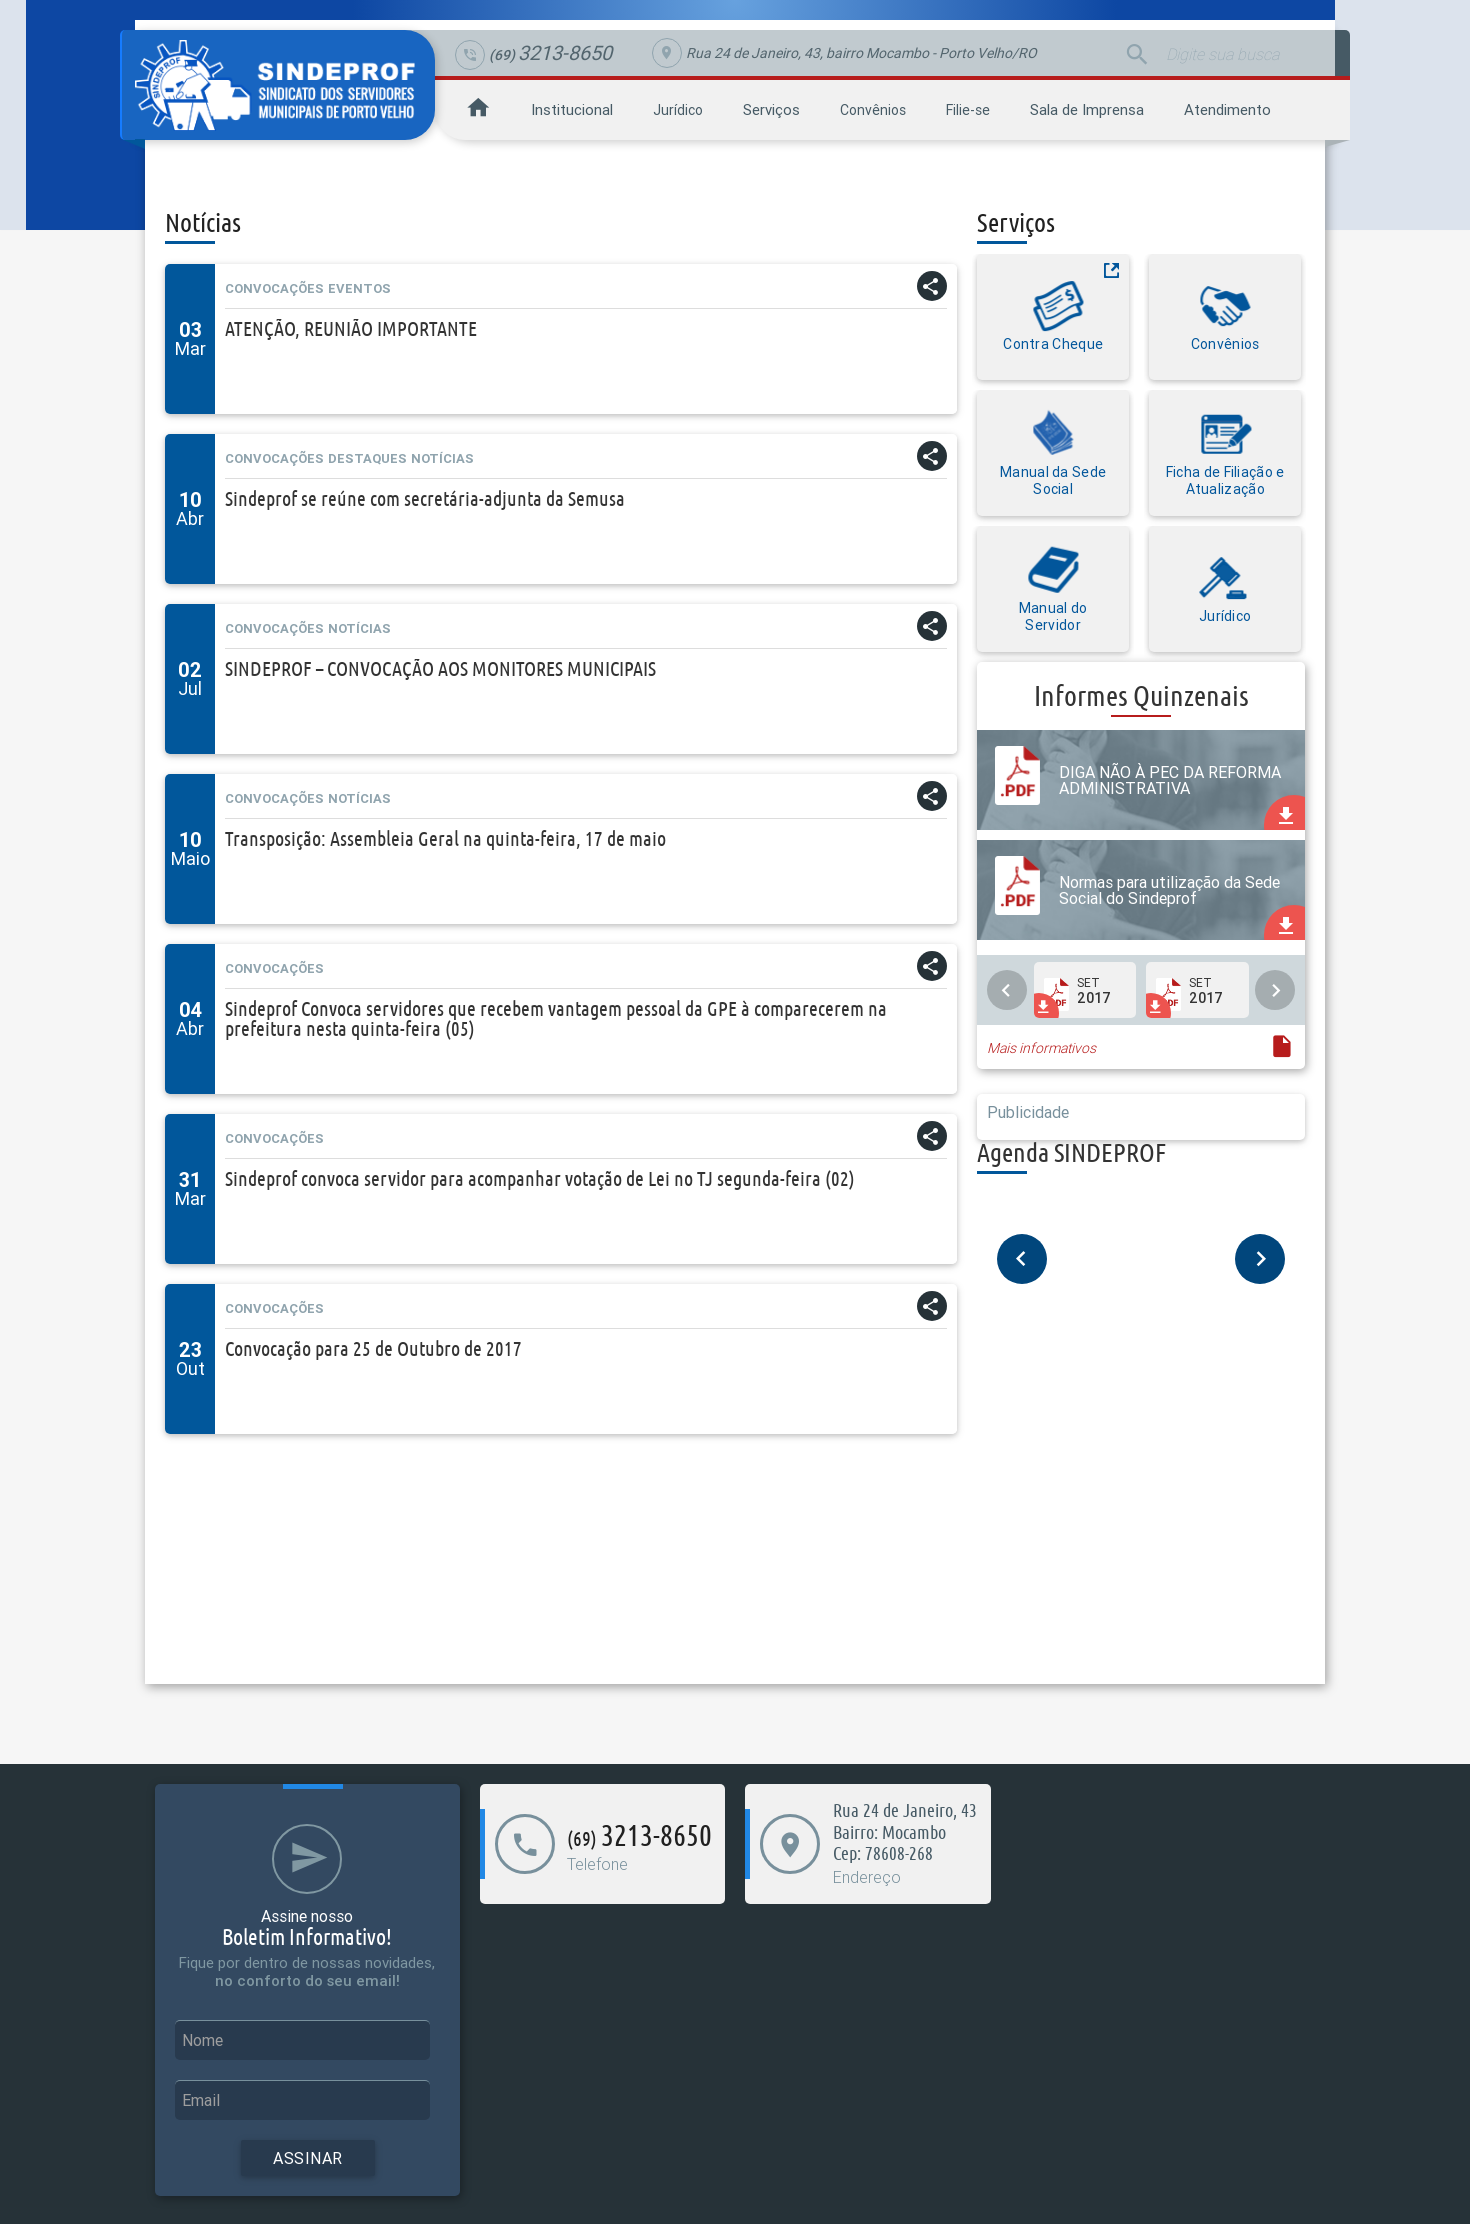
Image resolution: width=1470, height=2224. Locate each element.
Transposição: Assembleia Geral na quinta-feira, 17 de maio (445, 838)
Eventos (359, 288)
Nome (202, 2040)
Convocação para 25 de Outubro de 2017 (373, 1348)
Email (201, 2100)
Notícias (442, 458)
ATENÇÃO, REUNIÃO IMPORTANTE (351, 328)
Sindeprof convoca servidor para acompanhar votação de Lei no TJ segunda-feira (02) (540, 1178)
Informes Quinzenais (1141, 695)
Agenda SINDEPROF (1071, 1152)
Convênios (873, 110)
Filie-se (968, 110)
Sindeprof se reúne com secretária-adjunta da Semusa (425, 498)
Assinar (308, 2158)
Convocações (274, 288)
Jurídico (678, 110)
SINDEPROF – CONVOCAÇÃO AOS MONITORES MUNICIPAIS (440, 668)
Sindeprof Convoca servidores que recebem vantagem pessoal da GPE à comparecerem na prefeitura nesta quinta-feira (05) (556, 1018)
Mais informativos (1041, 1048)
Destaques (367, 458)
